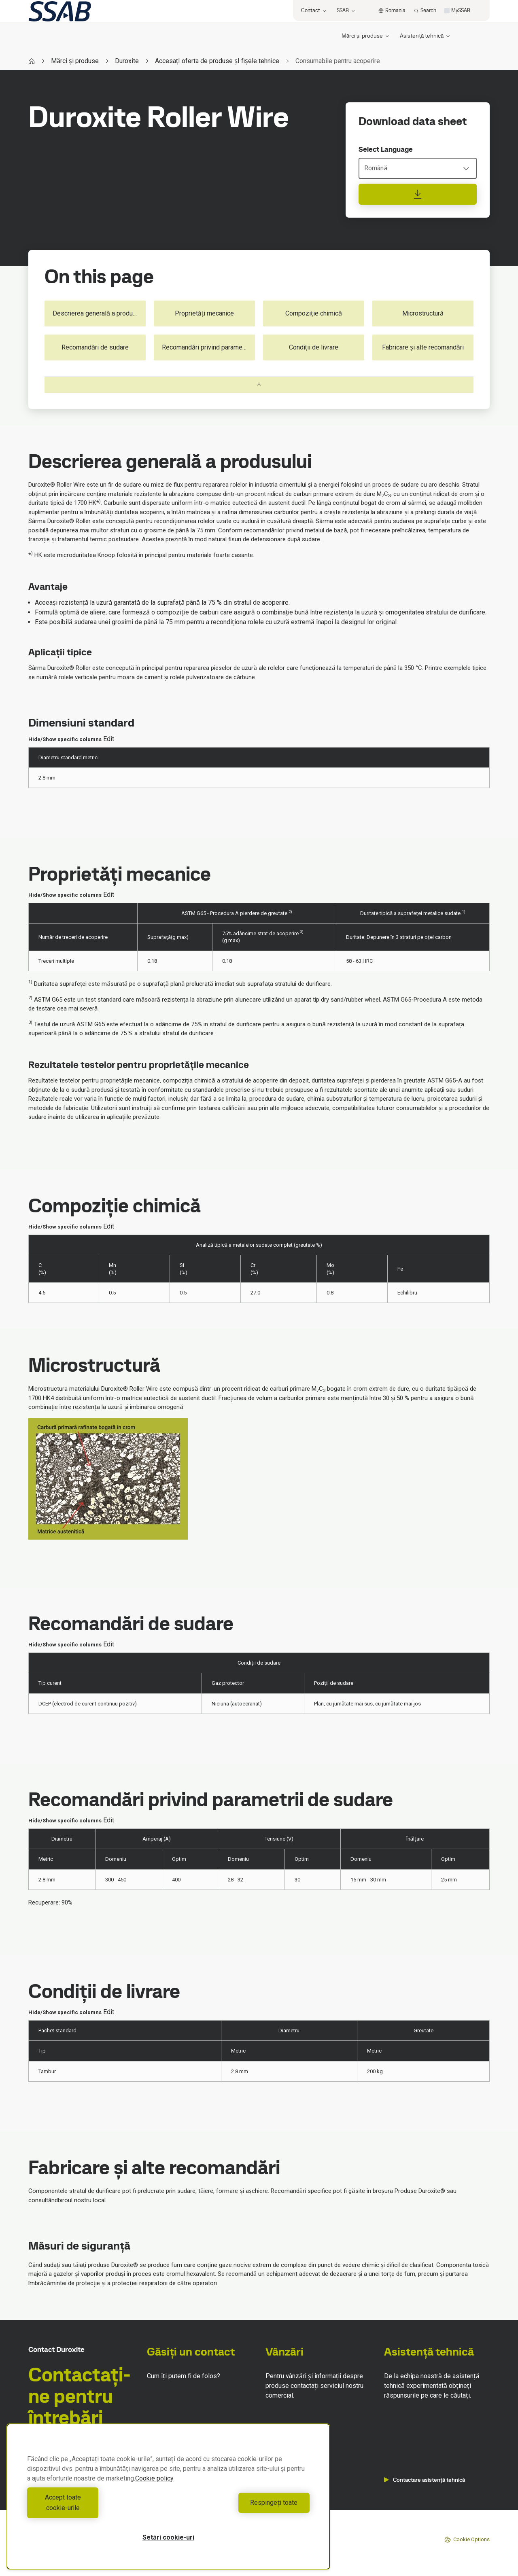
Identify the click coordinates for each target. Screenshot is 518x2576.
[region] (168, 2502)
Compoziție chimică (313, 313)
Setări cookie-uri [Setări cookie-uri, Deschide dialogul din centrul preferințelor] (168, 2537)
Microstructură (423, 313)
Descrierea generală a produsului (99, 313)
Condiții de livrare (314, 347)
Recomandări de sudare (95, 347)
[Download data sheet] (418, 194)
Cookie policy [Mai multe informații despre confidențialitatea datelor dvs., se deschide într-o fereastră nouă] (154, 2489)
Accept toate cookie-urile (96, 2508)
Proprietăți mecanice (204, 313)
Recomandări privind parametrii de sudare (208, 347)
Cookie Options (467, 2539)
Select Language (386, 149)
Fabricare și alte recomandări (423, 347)
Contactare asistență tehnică (424, 2479)
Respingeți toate (241, 2508)
